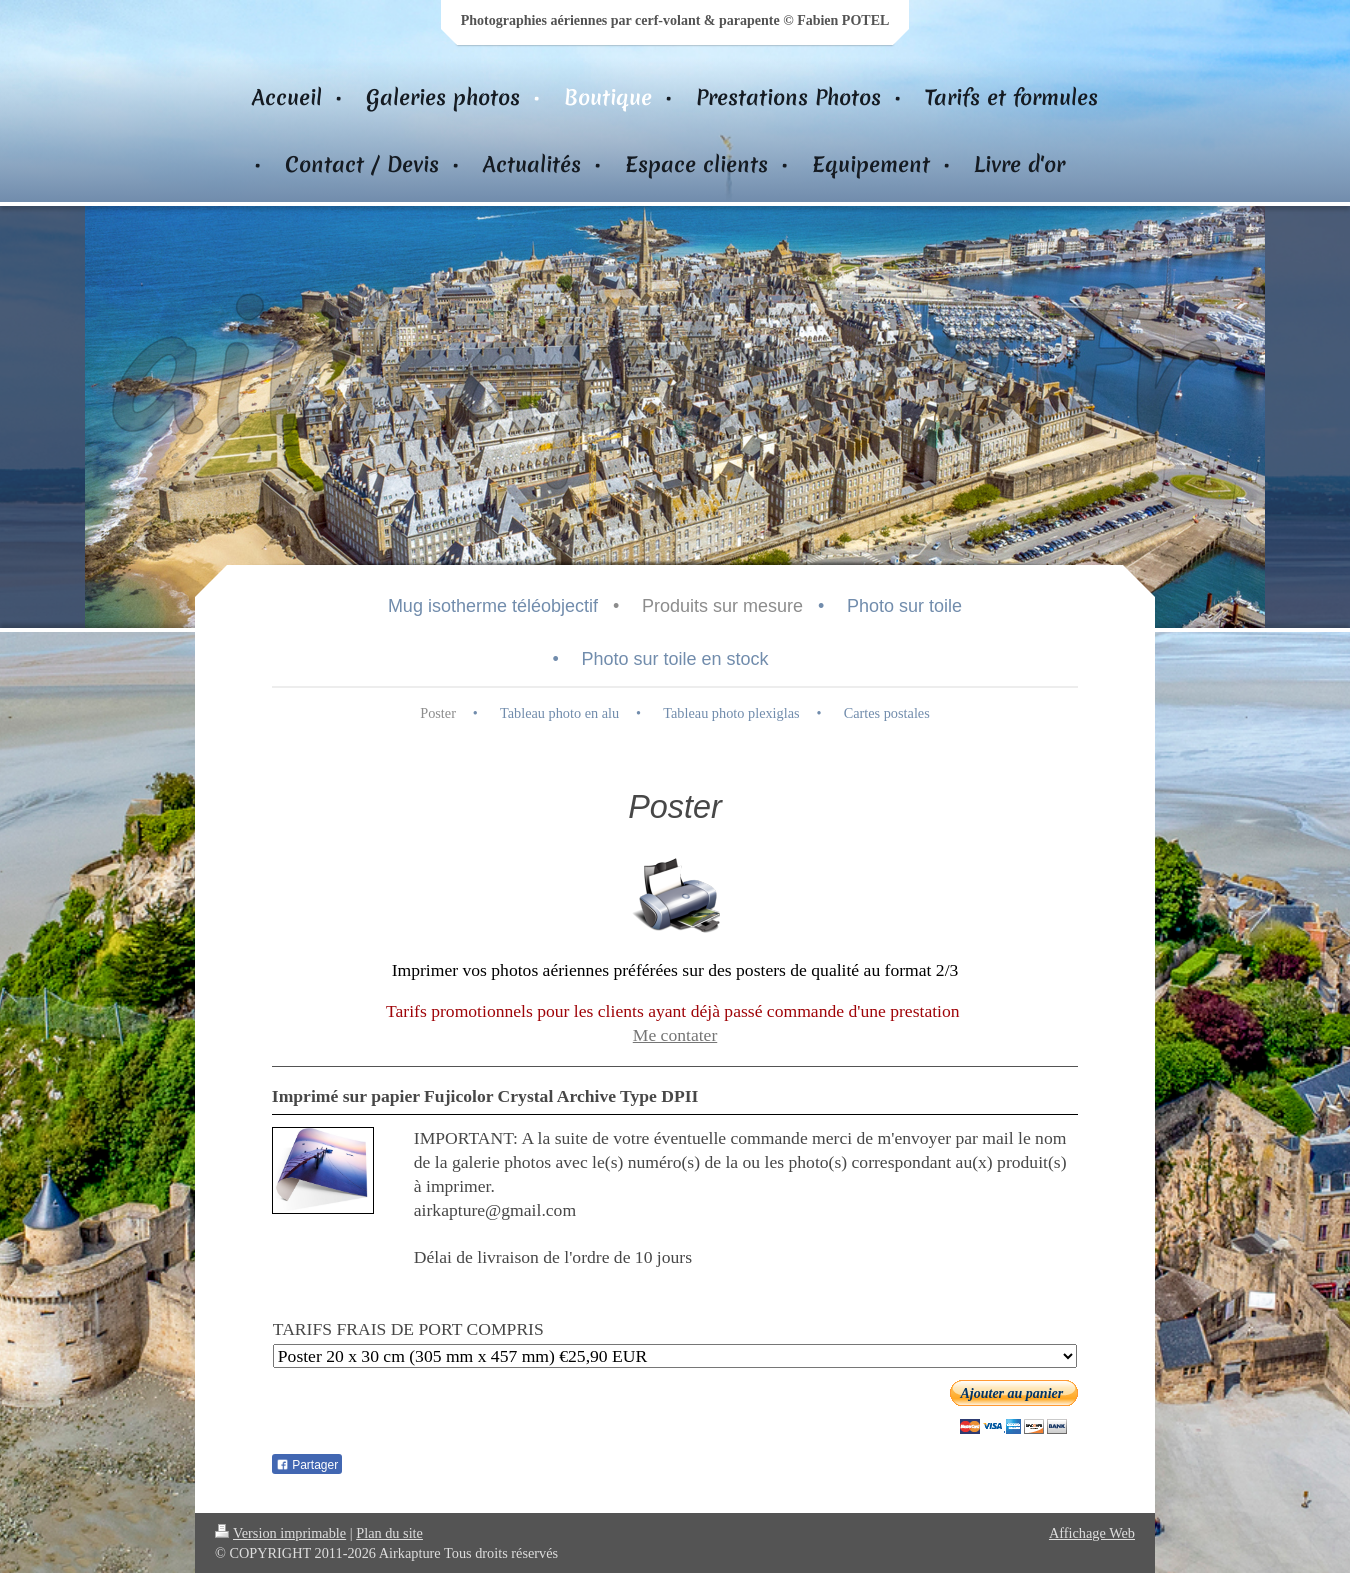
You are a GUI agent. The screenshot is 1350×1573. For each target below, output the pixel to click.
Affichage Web (1092, 1533)
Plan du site (389, 1533)
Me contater (675, 1035)
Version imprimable (280, 1533)
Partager (307, 1465)
